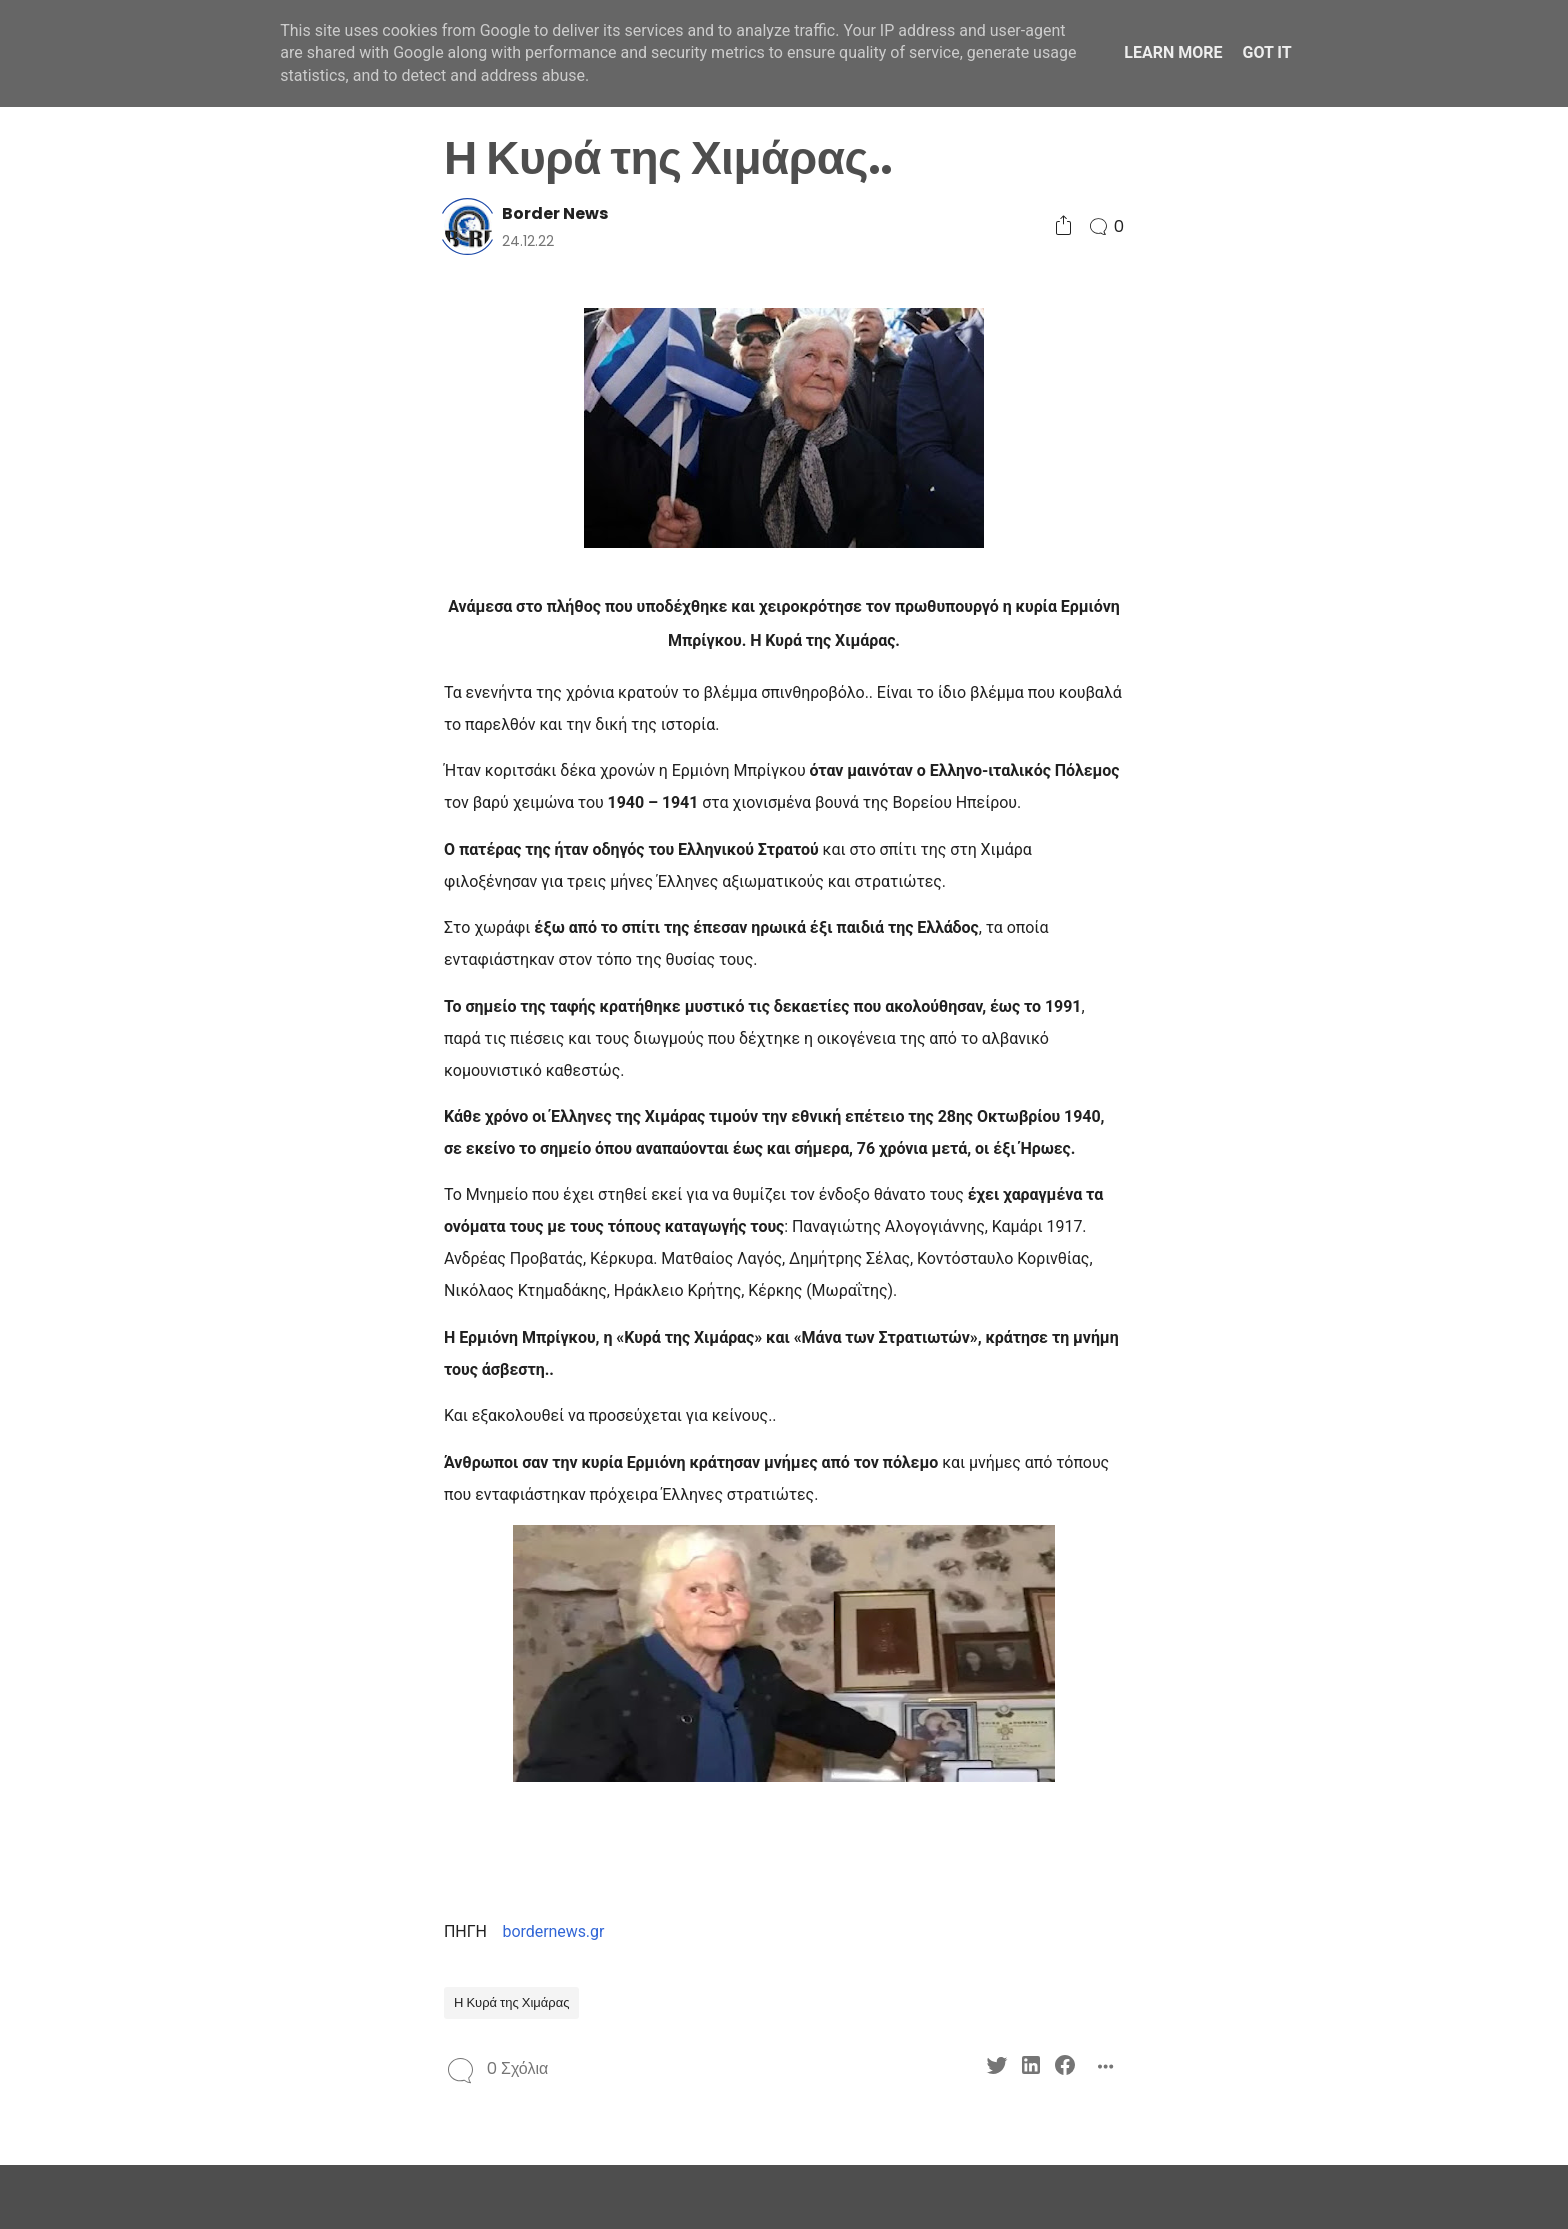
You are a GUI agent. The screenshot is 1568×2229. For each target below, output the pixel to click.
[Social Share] (1063, 226)
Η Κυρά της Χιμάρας (511, 2002)
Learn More (1173, 52)
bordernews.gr (554, 1931)
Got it (1266, 52)
